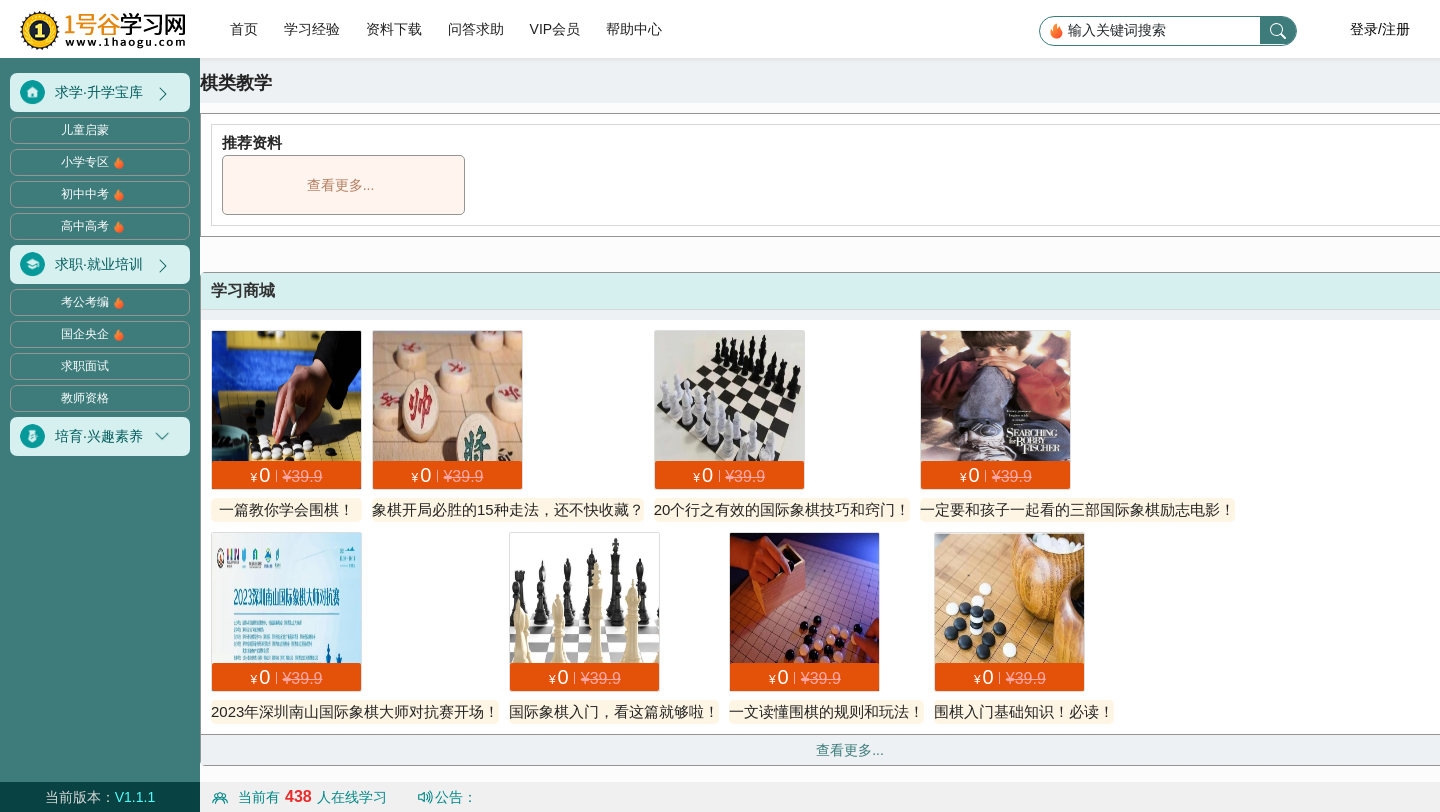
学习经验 (312, 29)
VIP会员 (555, 29)
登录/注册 (1380, 29)
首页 (246, 29)
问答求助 (476, 29)
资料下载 (394, 29)
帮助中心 (634, 29)
